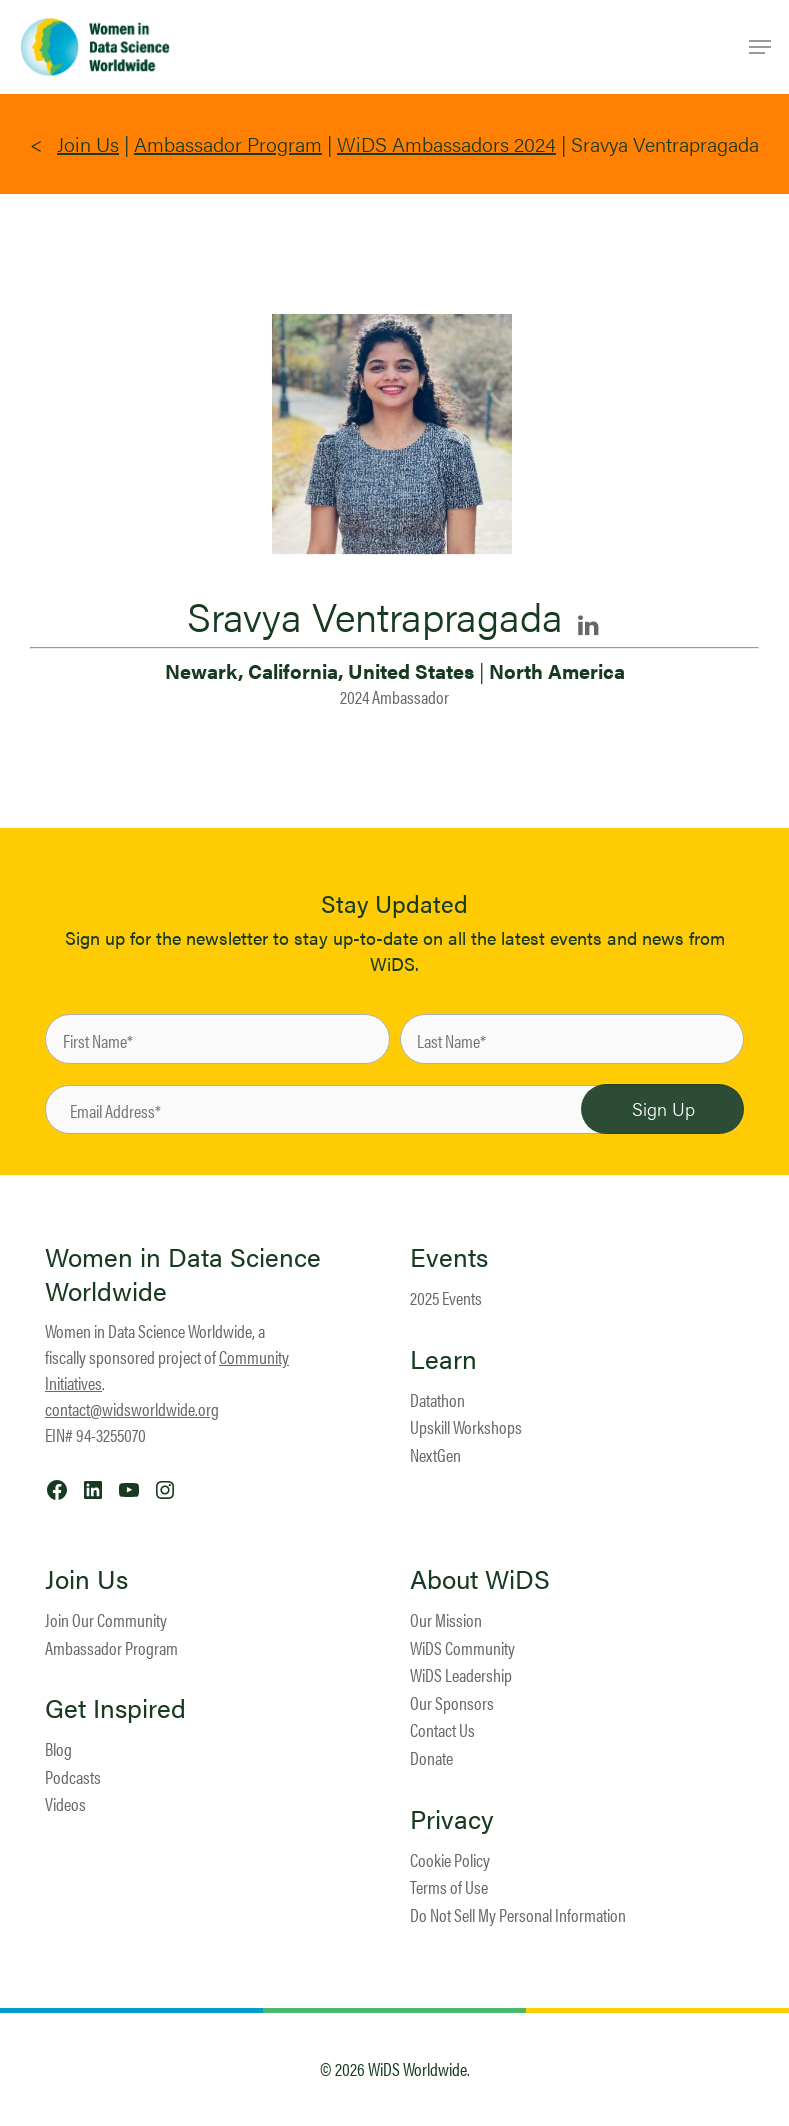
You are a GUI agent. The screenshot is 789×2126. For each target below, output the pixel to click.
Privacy (452, 1819)
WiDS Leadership (461, 1674)
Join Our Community (106, 1619)
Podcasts (73, 1776)
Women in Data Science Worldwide (183, 1273)
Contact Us (442, 1729)
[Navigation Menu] (760, 47)
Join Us (88, 143)
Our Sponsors (452, 1702)
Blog (58, 1748)
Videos (65, 1803)
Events (449, 1257)
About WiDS (480, 1579)
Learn (443, 1359)
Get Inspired (115, 1708)
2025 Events (446, 1297)
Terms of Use (449, 1886)
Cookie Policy (450, 1859)
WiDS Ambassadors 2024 (446, 143)
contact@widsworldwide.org (132, 1408)
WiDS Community (462, 1647)
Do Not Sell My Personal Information (518, 1914)
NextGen (435, 1454)
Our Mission (446, 1619)
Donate (431, 1757)
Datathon (437, 1399)
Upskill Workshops (466, 1426)
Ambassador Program (228, 143)
